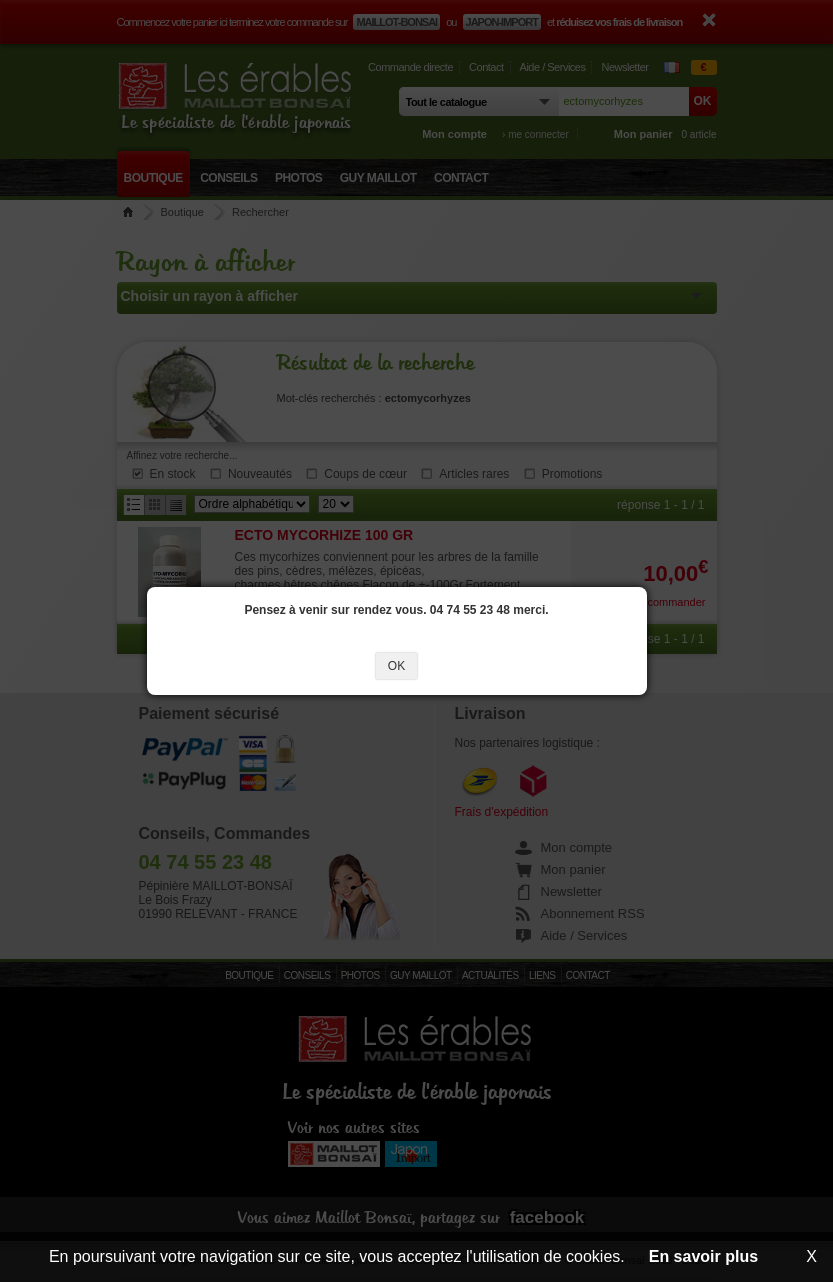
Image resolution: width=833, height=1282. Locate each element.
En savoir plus (703, 1256)
